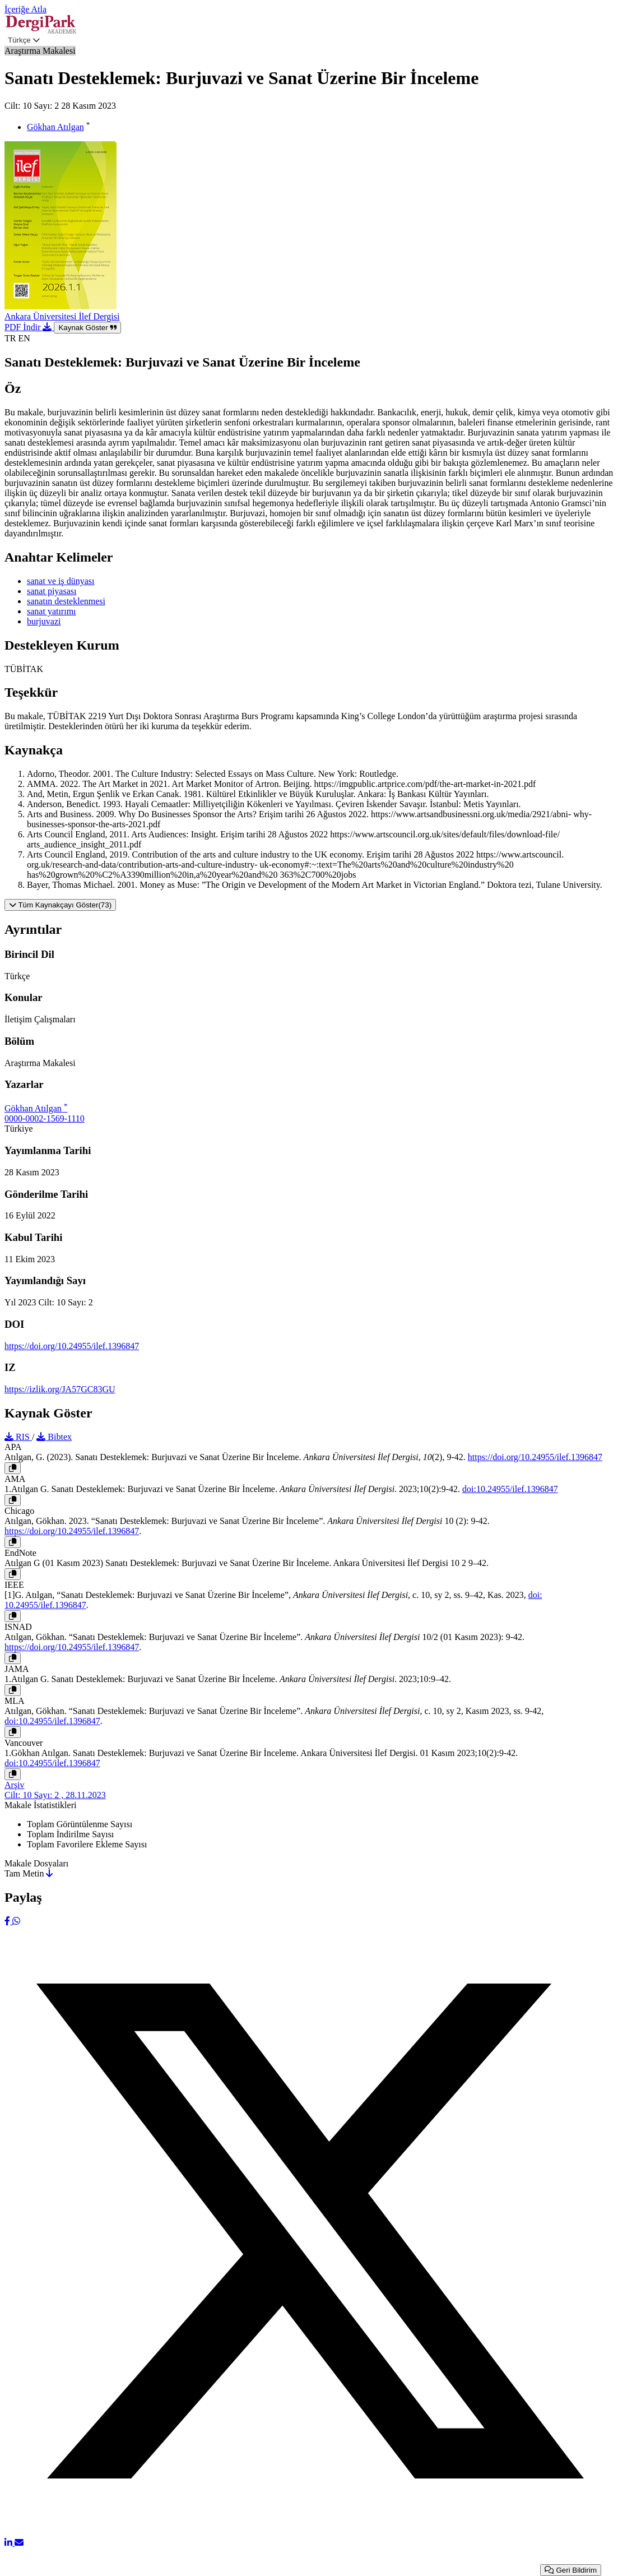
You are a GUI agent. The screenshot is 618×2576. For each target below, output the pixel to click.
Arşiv (14, 1785)
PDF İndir (29, 327)
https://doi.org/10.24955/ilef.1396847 (71, 1346)
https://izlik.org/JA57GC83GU (59, 1389)
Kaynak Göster (87, 327)
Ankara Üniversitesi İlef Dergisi (61, 316)
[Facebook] (8, 1921)
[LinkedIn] (9, 2542)
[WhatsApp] (16, 1921)
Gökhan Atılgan (55, 127)
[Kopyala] (12, 1468)
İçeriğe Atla (25, 9)
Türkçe (24, 40)
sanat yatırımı (51, 611)
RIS (18, 1437)
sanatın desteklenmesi (66, 601)
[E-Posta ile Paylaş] (19, 2542)
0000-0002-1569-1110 (44, 1118)
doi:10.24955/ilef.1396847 (510, 1489)
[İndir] (49, 1873)
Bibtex (54, 1437)
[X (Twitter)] (309, 2532)
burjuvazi (44, 621)
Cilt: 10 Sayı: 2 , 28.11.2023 (55, 1795)
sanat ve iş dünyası (60, 581)
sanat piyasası (51, 591)
